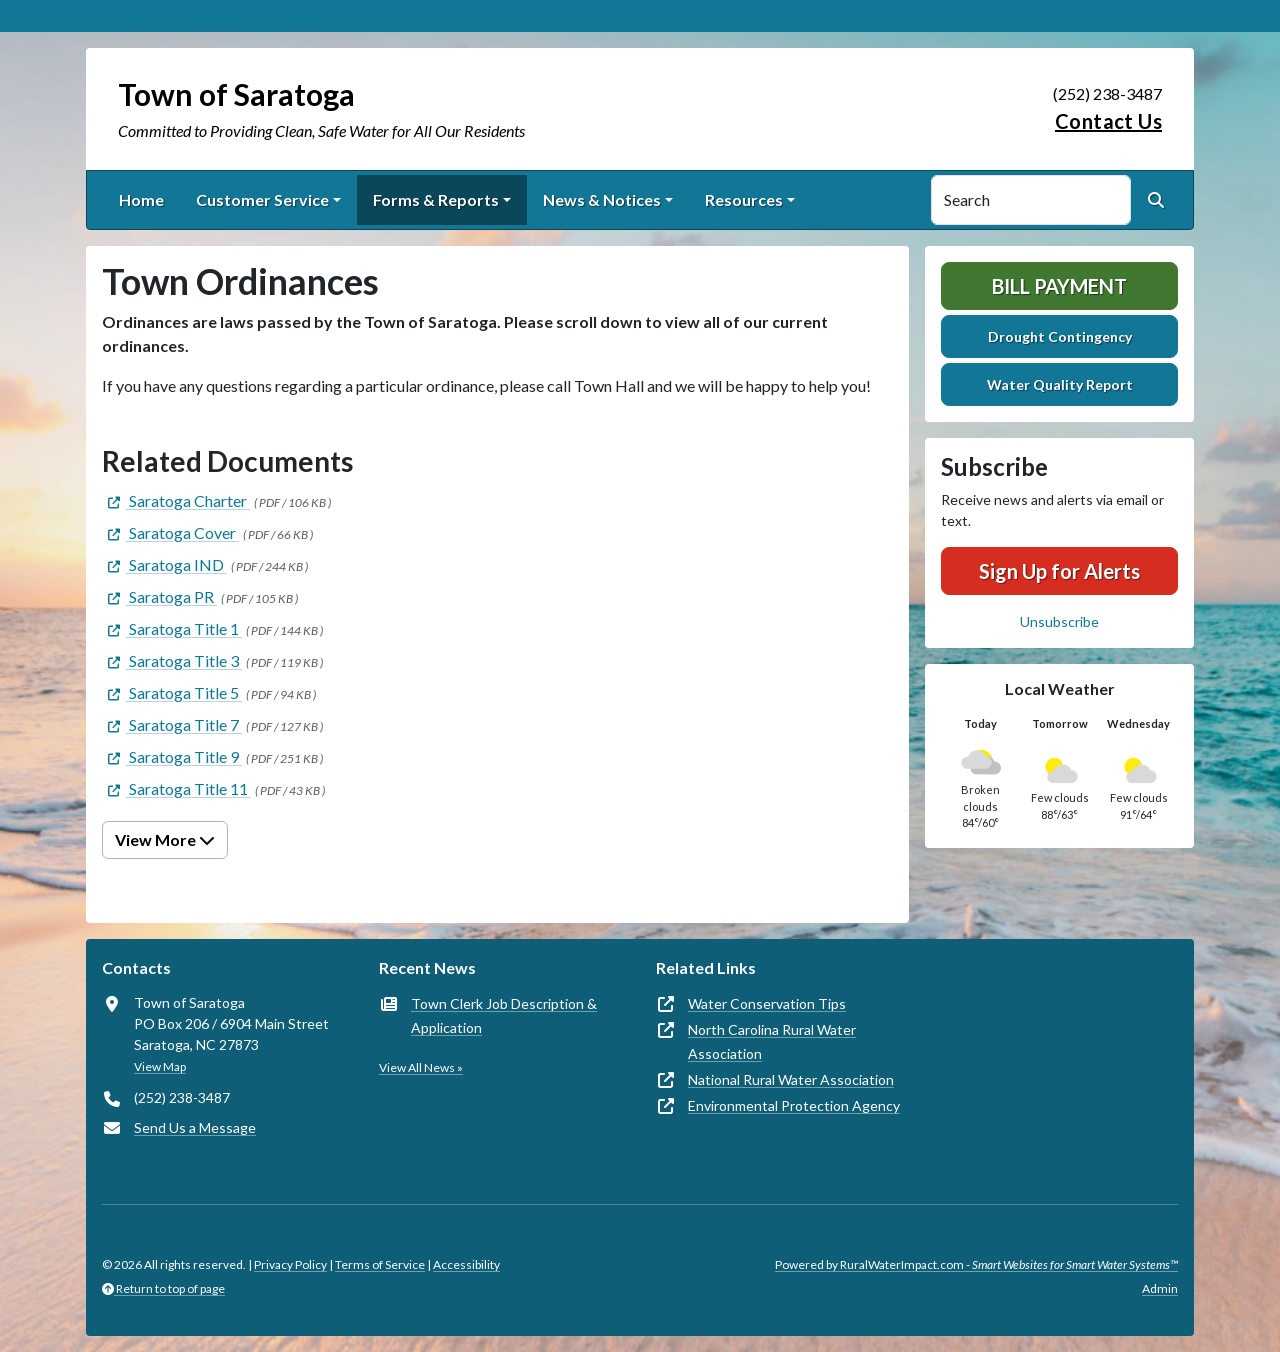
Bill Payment (1059, 286)
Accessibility (466, 1264)
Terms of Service (380, 1264)
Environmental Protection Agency (794, 1105)
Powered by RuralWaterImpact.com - (976, 1264)
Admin (1160, 1288)
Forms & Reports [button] (436, 199)
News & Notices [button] (602, 199)
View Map (160, 1066)
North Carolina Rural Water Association (772, 1041)
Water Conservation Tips (767, 1003)
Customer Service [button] (262, 199)
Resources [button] (744, 199)
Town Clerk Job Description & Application (504, 1015)
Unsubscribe (1059, 621)
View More (165, 839)
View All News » (421, 1067)
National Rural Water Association (791, 1079)
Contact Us (1108, 121)
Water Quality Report (1060, 384)
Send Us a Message (195, 1127)
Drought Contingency (1060, 336)
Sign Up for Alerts (1059, 571)
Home (141, 199)
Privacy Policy (290, 1264)
